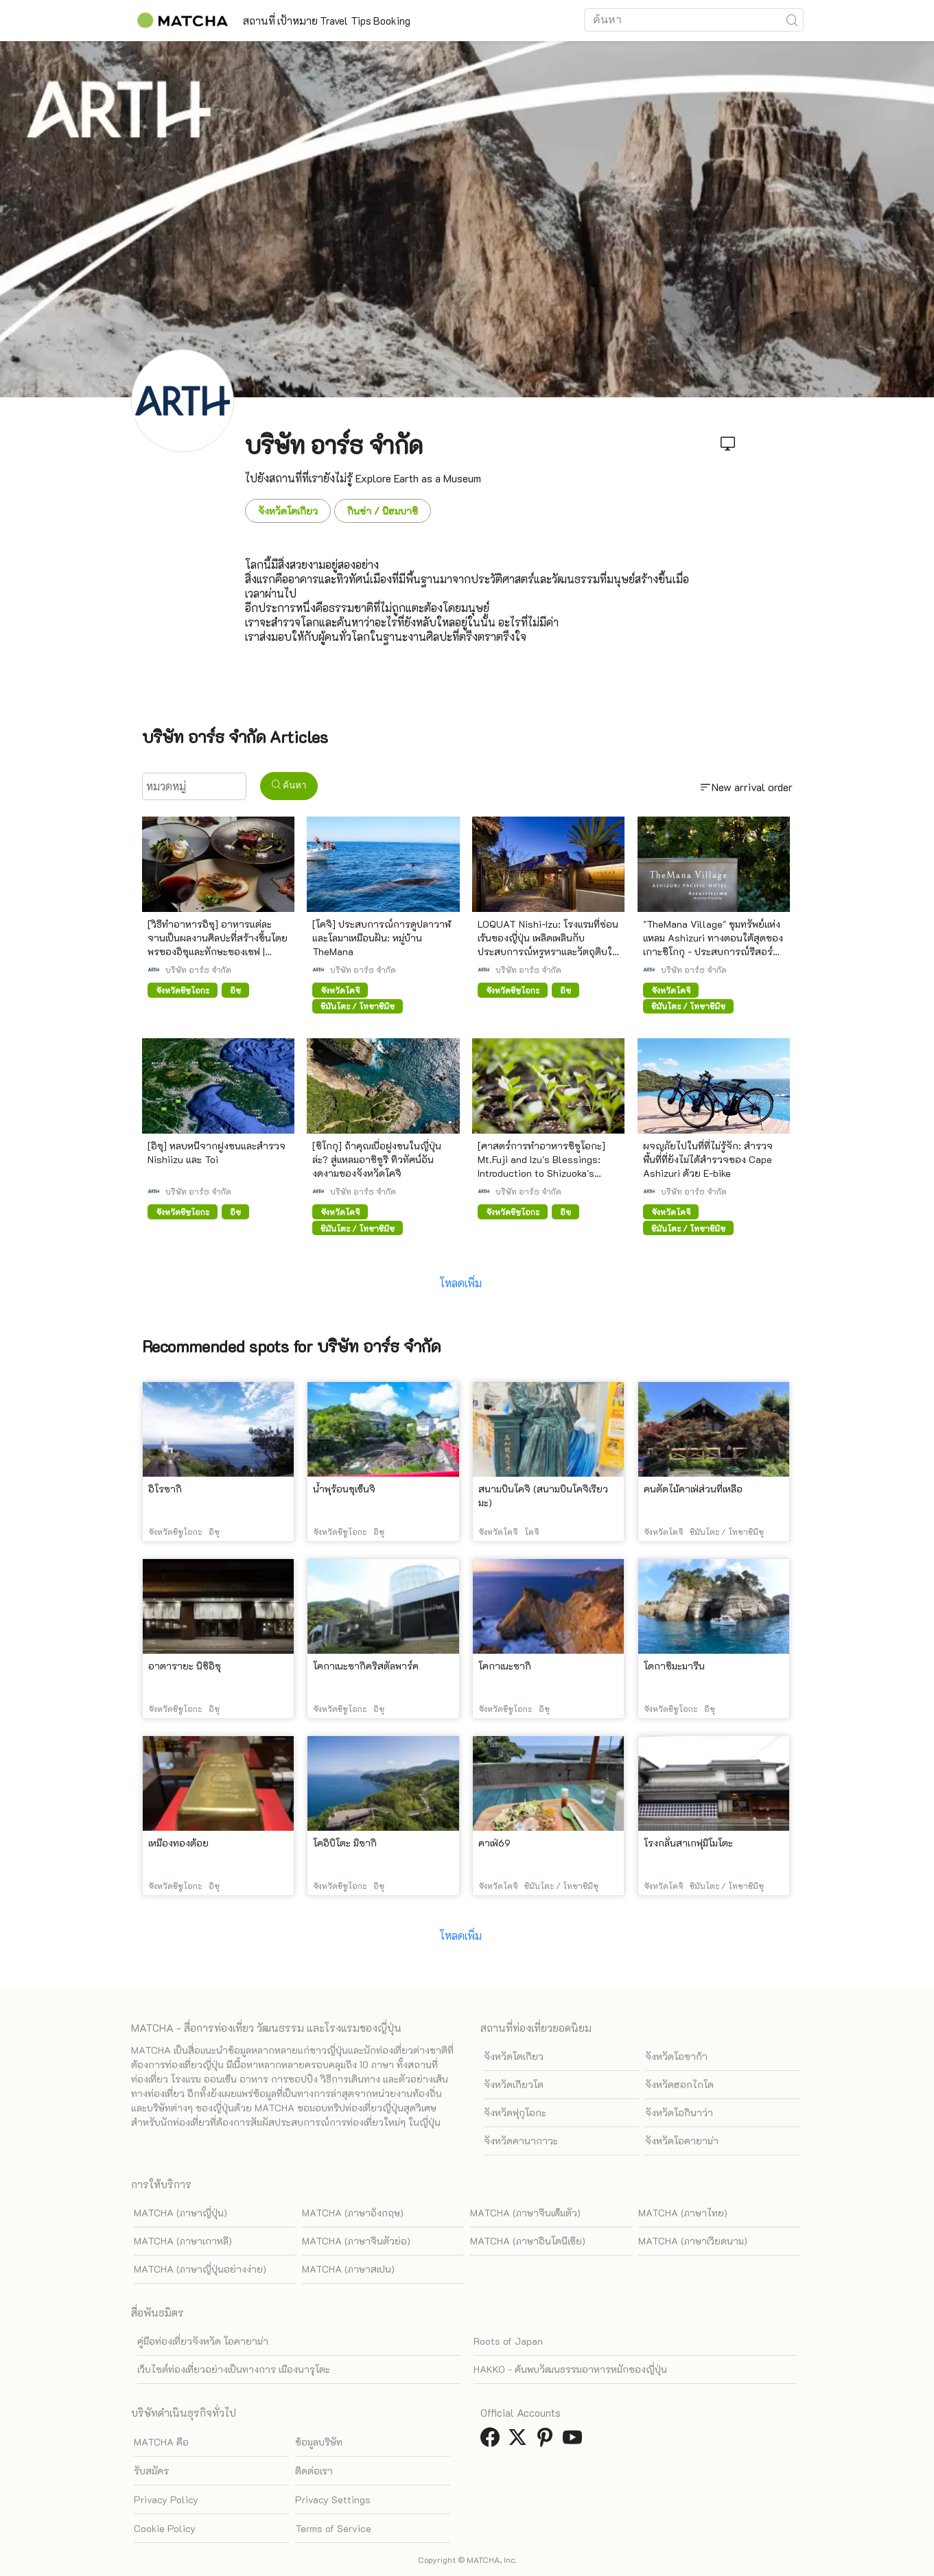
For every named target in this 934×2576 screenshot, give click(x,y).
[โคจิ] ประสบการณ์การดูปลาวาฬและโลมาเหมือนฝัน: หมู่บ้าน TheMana (382, 937)
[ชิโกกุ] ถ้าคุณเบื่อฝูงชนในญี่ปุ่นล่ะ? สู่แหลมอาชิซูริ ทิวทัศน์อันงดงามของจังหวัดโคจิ (376, 1159)
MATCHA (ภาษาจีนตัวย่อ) (356, 2240)
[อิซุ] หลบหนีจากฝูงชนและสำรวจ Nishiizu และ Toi (216, 1152)
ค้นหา (289, 785)
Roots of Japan (508, 2340)
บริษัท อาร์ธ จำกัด (198, 969)
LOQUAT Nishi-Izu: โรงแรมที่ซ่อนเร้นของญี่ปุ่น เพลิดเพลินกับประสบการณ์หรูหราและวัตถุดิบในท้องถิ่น (548, 944)
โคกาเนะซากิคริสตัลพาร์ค (366, 1665)
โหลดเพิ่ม (460, 1283)
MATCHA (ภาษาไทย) (682, 2212)
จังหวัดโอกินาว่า (679, 2112)
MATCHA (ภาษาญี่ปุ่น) (180, 2212)
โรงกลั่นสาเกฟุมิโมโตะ (688, 1842)
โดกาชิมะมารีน (674, 1665)
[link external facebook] (492, 2441)
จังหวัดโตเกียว (288, 510)
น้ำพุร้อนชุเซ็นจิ (344, 1488)
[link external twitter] (520, 2441)
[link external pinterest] (547, 2441)
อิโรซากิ (165, 1488)
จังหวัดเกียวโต (514, 2084)
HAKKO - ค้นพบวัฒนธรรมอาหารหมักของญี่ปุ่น (570, 2369)
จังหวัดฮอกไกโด (679, 2084)
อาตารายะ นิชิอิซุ (184, 1665)
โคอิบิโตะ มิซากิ (345, 1842)
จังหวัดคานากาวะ (521, 2140)
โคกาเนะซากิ (504, 1665)
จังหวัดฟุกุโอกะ (515, 2112)
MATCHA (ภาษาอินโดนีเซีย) (527, 2240)
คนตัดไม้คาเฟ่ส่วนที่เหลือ (693, 1488)
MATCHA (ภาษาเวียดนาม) (692, 2240)
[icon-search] (792, 20)
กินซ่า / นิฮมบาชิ (382, 510)
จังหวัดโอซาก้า (676, 2056)
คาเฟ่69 (494, 1842)
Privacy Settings (333, 2499)
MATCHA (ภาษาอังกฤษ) (353, 2212)
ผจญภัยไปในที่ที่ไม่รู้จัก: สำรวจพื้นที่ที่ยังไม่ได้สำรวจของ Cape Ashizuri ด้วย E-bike (708, 1159)
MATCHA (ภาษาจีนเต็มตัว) (525, 2212)
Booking (461, 20)
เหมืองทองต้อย (178, 1842)
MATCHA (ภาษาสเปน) (348, 2268)
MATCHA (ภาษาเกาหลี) (183, 2240)
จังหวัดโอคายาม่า (682, 2140)
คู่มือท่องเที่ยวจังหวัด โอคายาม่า (202, 2340)
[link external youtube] (575, 2441)
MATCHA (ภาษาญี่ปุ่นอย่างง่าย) (200, 2268)
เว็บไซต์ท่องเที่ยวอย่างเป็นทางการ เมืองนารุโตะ (233, 2369)
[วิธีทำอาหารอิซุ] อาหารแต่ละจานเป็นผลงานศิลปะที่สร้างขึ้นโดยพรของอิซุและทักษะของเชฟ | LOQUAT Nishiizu (218, 944)
